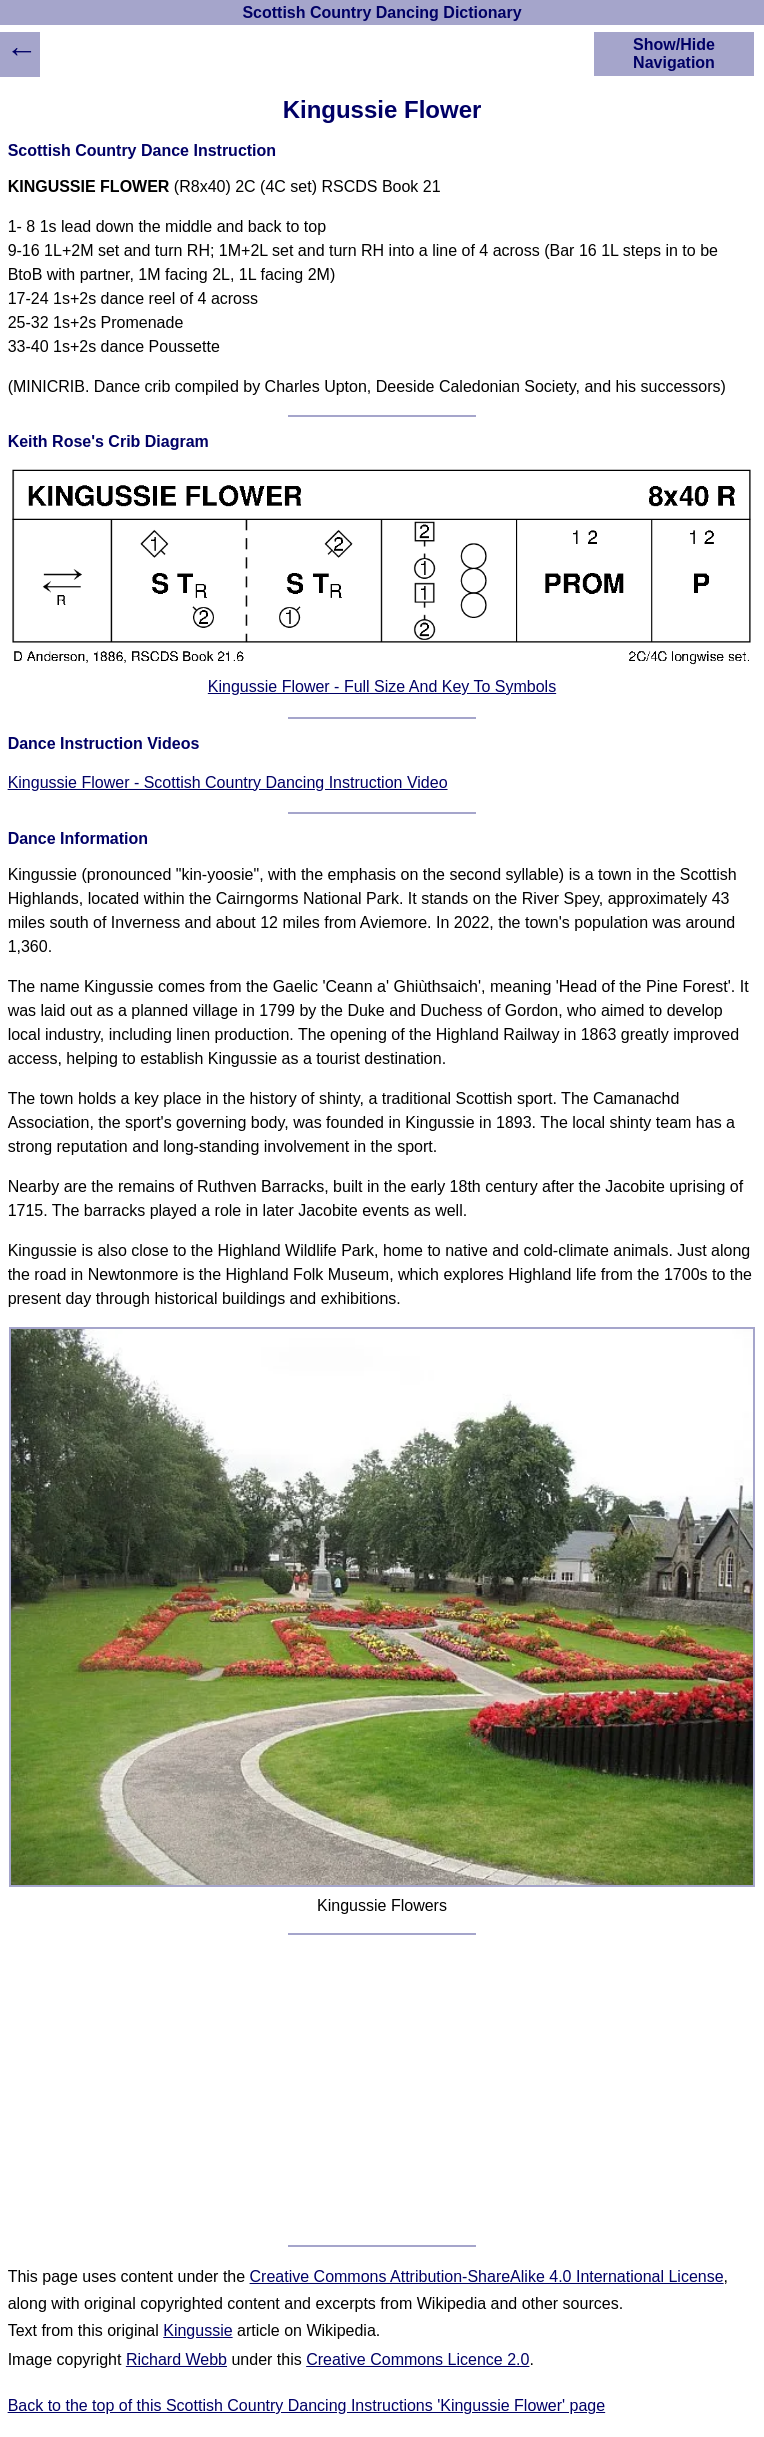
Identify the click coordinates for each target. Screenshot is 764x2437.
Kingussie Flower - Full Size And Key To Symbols (382, 686)
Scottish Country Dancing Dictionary (381, 12)
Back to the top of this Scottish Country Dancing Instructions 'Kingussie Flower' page (307, 2405)
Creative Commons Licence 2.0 (417, 2359)
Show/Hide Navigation (674, 53)
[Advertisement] (382, 2090)
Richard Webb (176, 2359)
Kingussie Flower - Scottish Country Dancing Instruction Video (228, 782)
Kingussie (197, 2330)
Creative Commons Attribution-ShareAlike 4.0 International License (487, 2276)
